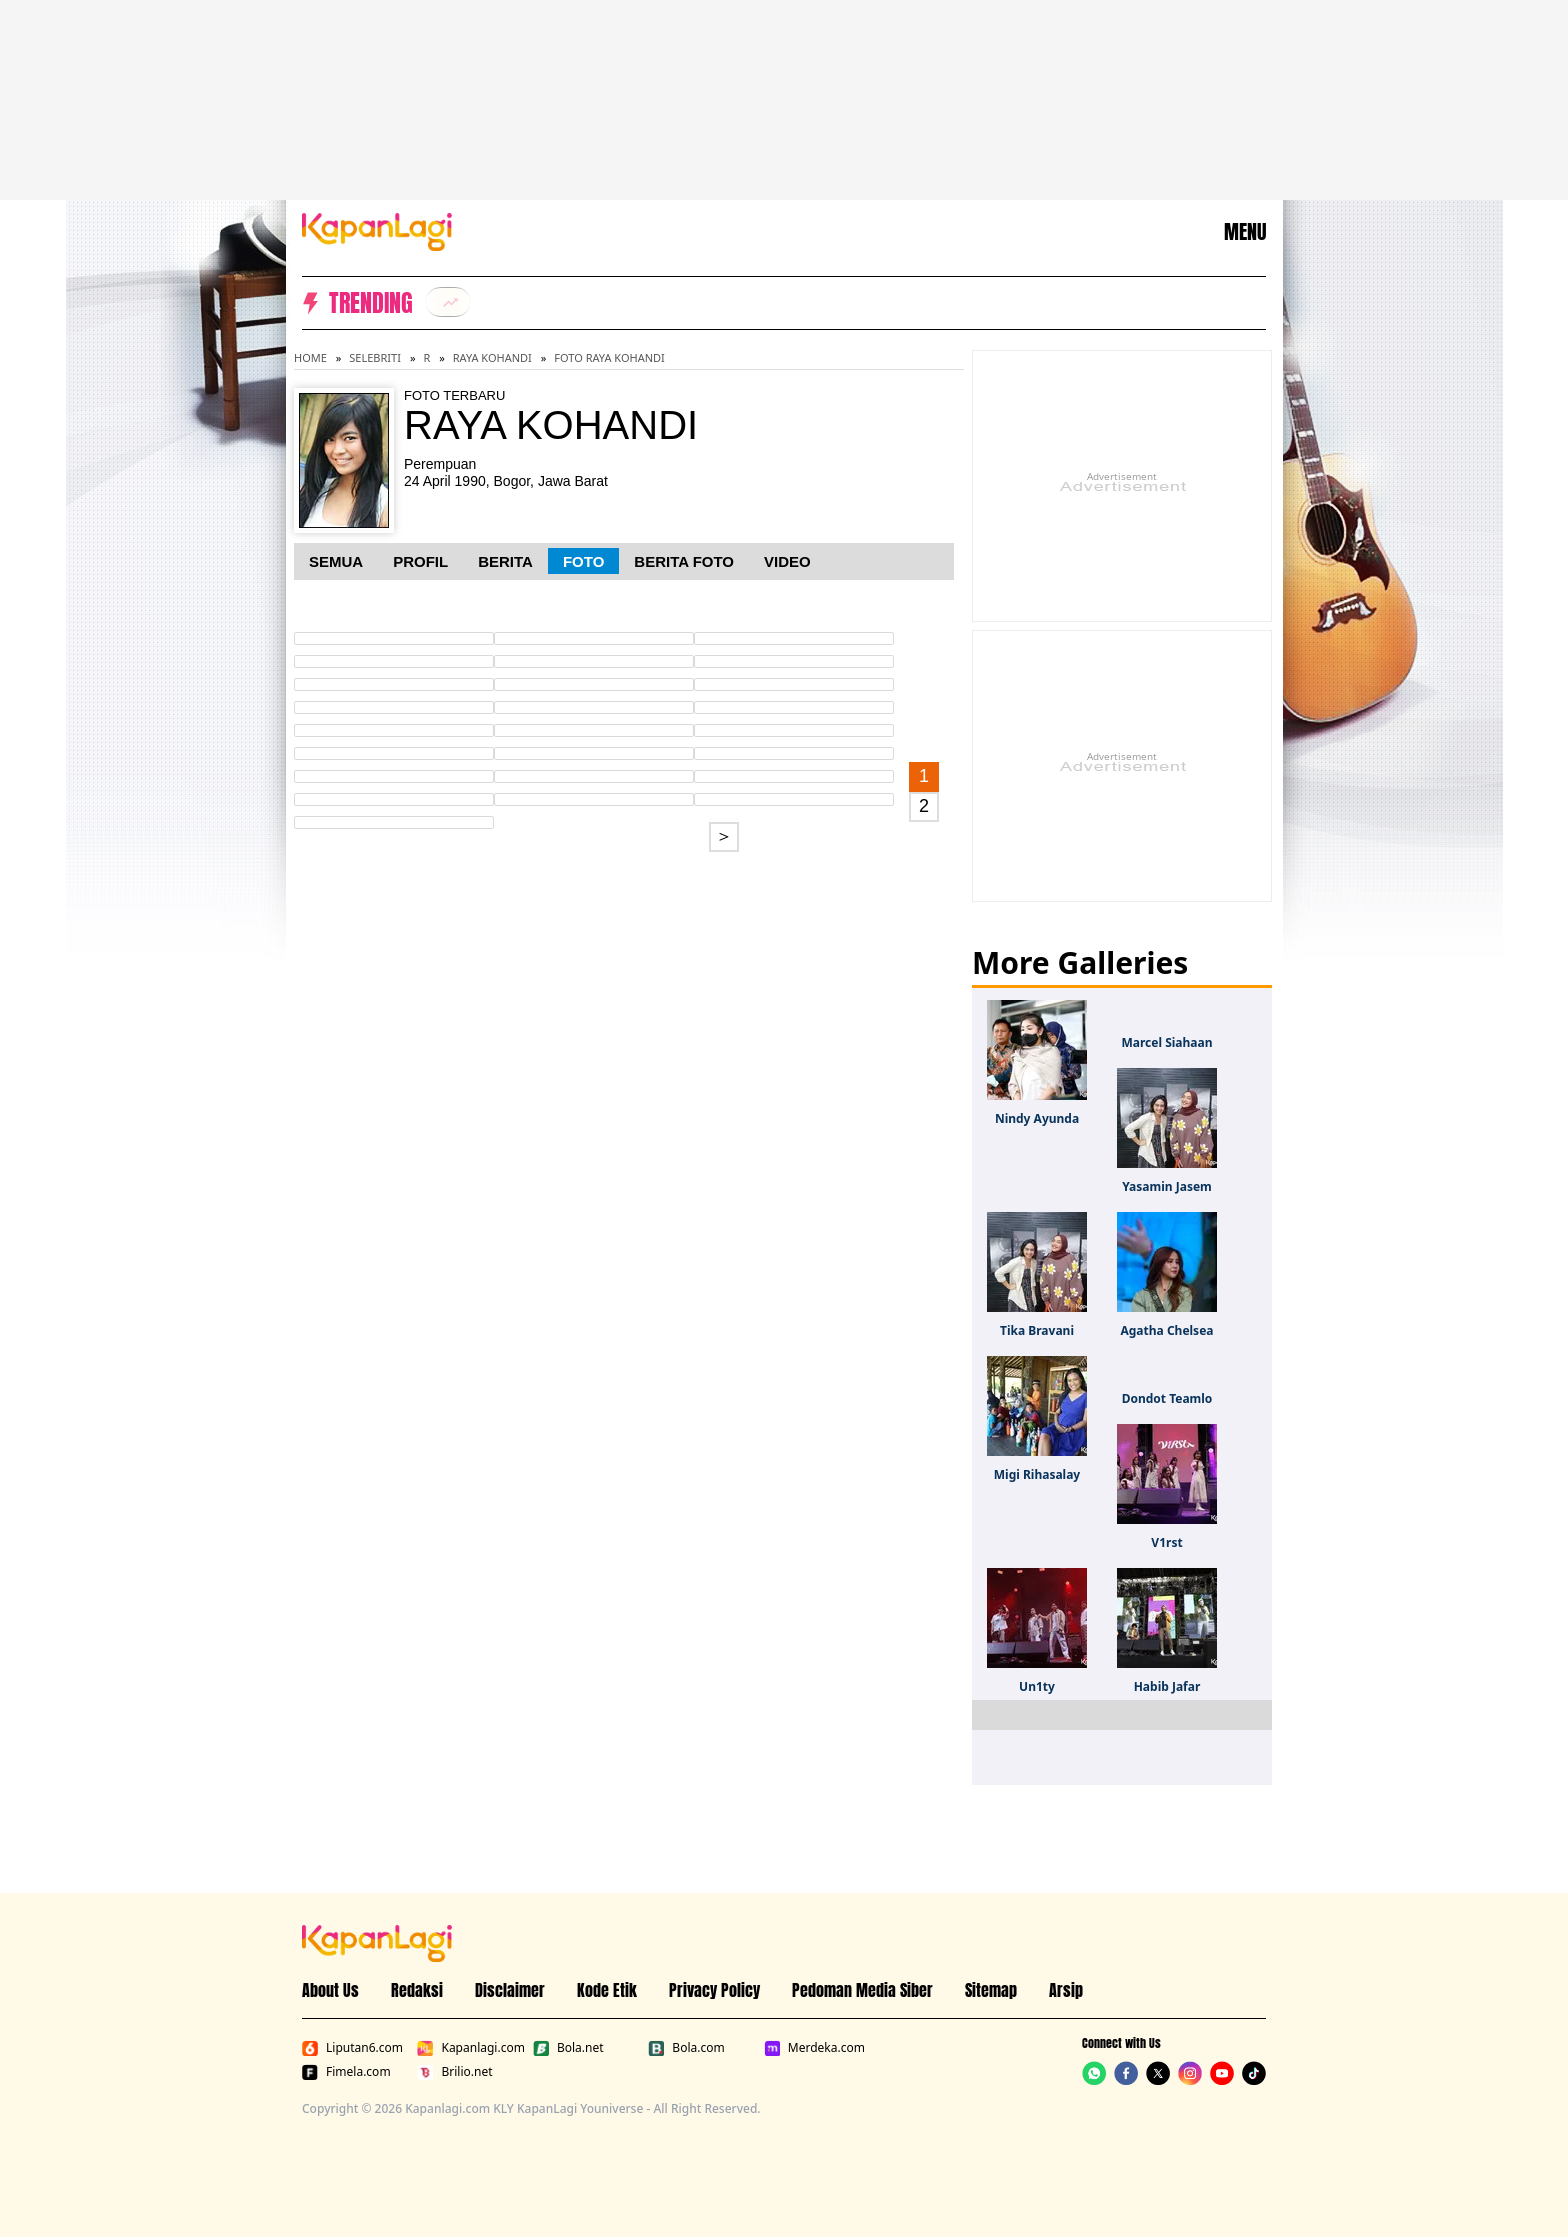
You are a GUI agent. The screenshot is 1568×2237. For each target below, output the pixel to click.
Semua (336, 561)
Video (787, 561)
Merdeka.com (814, 2048)
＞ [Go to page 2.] (724, 836)
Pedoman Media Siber (862, 1990)
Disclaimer (510, 1990)
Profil (420, 561)
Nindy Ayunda (1037, 1118)
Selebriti (375, 357)
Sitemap (991, 1990)
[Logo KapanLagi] (377, 230)
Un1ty (1037, 1686)
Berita (505, 561)
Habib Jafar (1167, 1686)
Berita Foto (684, 561)
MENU (1245, 232)
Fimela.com (346, 2072)
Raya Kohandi (492, 357)
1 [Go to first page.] (924, 776)
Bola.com (686, 2048)
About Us (330, 1990)
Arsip (1066, 1990)
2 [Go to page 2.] (924, 806)
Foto (583, 561)
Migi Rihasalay (1037, 1474)
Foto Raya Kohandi (609, 357)
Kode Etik (607, 1990)
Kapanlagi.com (470, 2048)
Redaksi (417, 1990)
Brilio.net (454, 2072)
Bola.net (568, 2048)
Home (310, 357)
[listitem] (448, 302)
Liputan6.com (352, 2048)
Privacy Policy (714, 1990)
